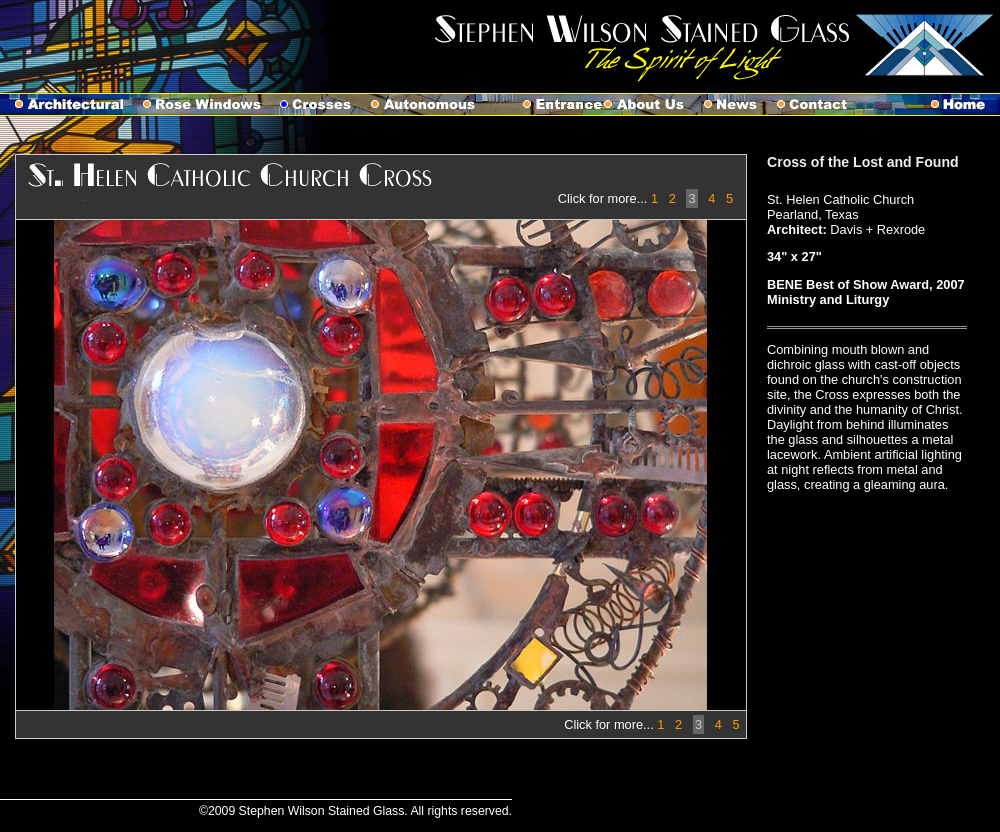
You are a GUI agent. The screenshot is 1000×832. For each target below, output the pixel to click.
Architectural (71, 104)
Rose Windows (211, 104)
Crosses (325, 104)
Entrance (549, 104)
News (740, 104)
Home (965, 104)
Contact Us (822, 104)
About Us (654, 104)
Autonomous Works (433, 104)
